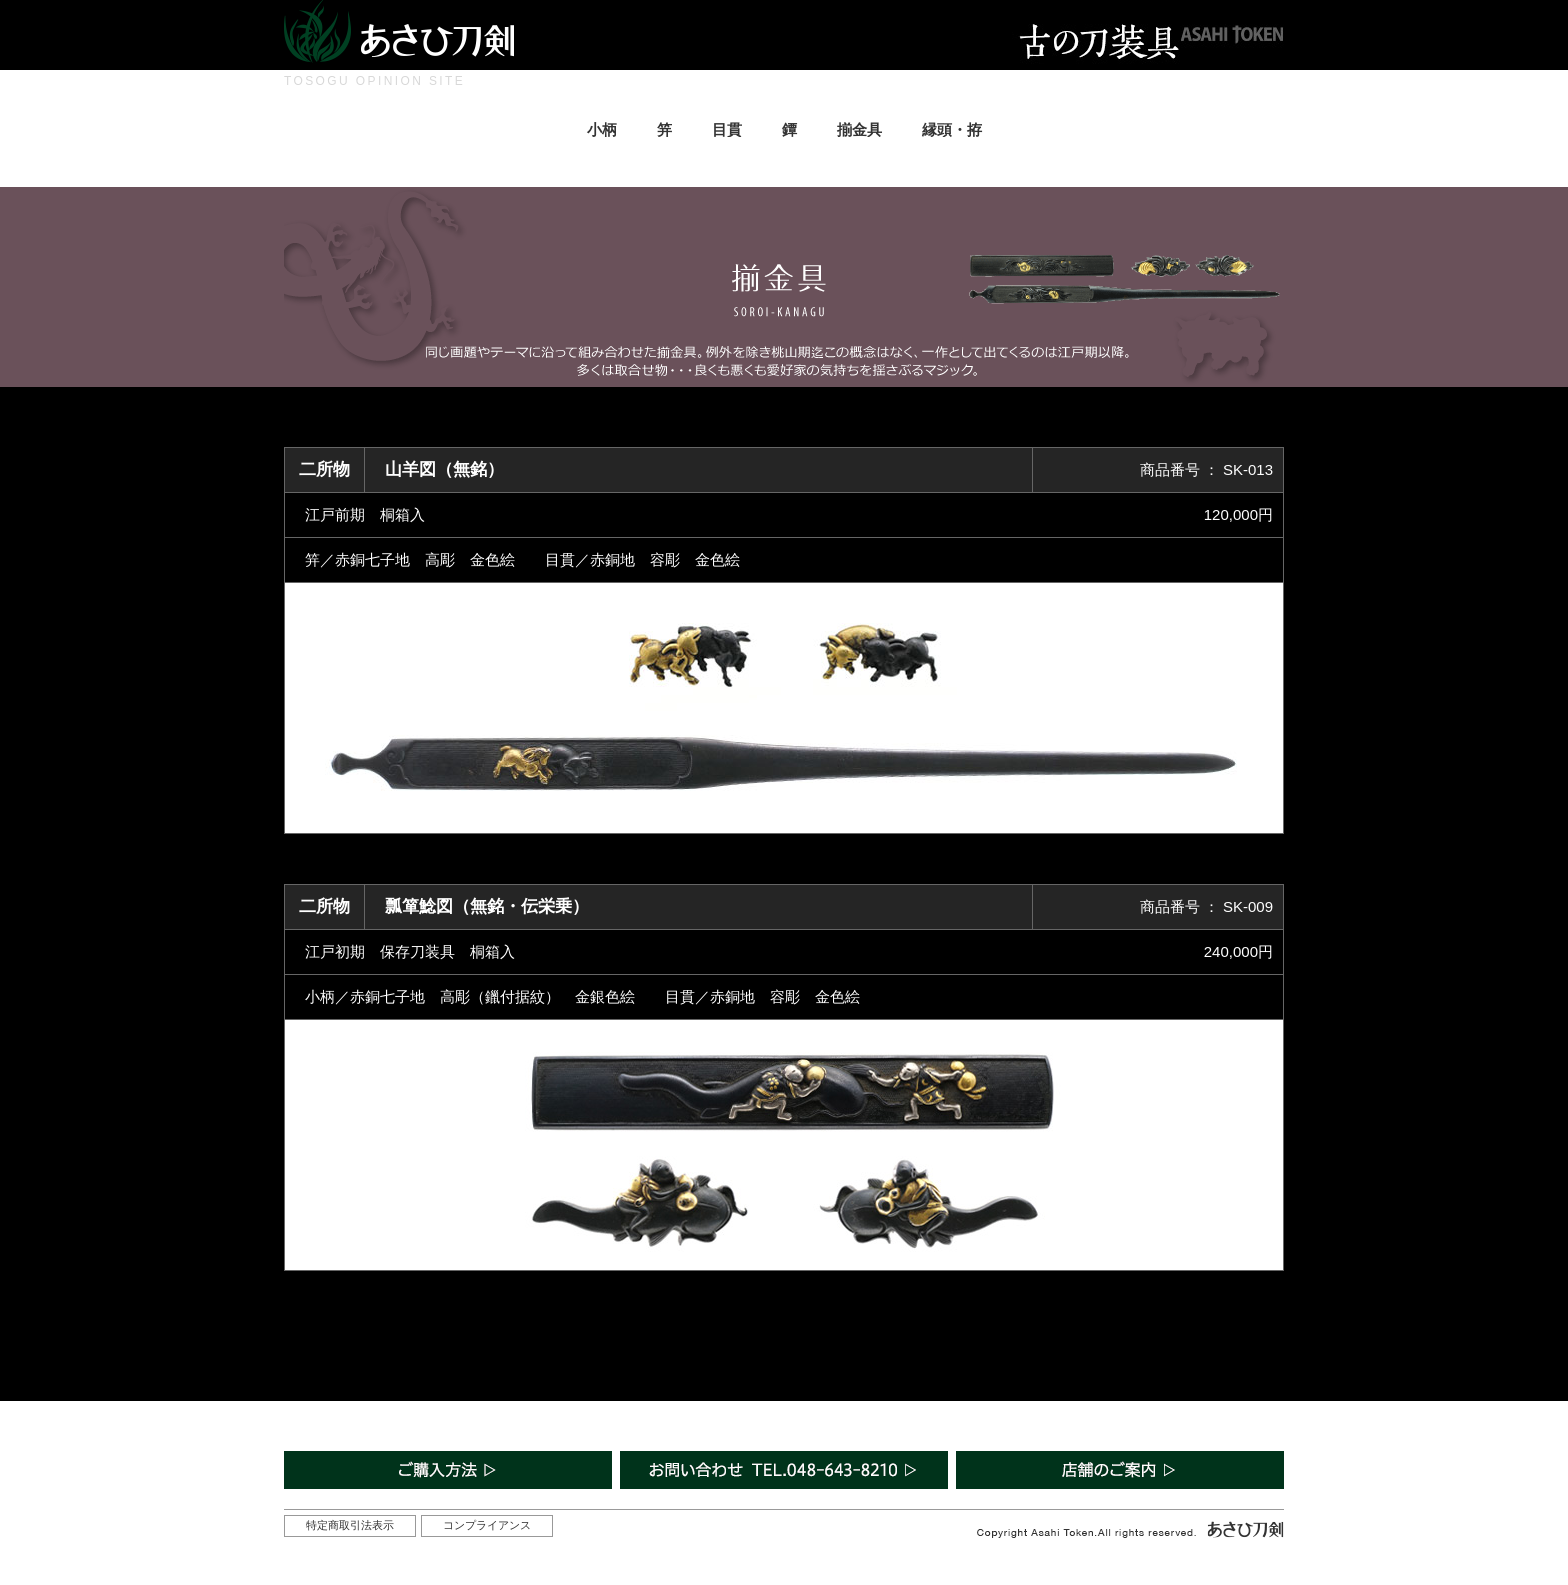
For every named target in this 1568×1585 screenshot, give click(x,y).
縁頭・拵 (952, 129)
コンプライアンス (487, 1525)
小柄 (602, 129)
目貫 (727, 129)
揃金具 (859, 129)
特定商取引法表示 (350, 1525)
